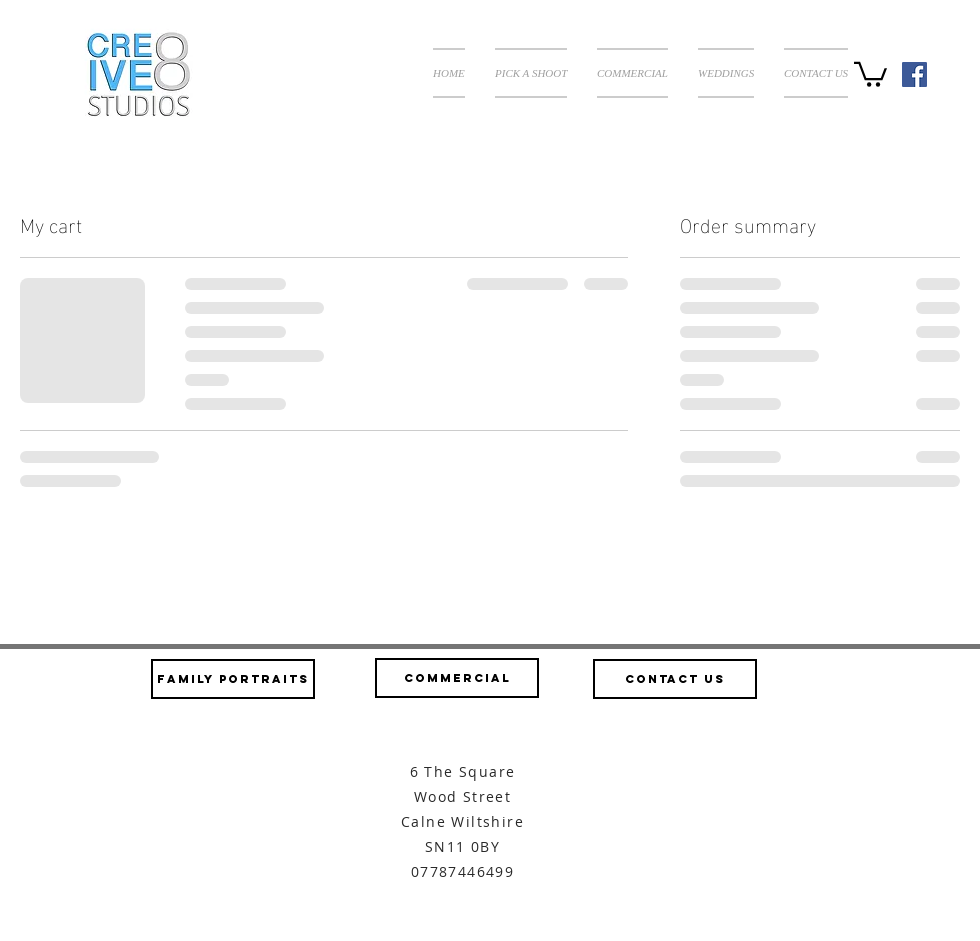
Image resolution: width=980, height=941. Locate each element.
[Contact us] (675, 679)
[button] (531, 73)
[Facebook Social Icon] (914, 74)
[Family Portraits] (233, 679)
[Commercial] (457, 678)
